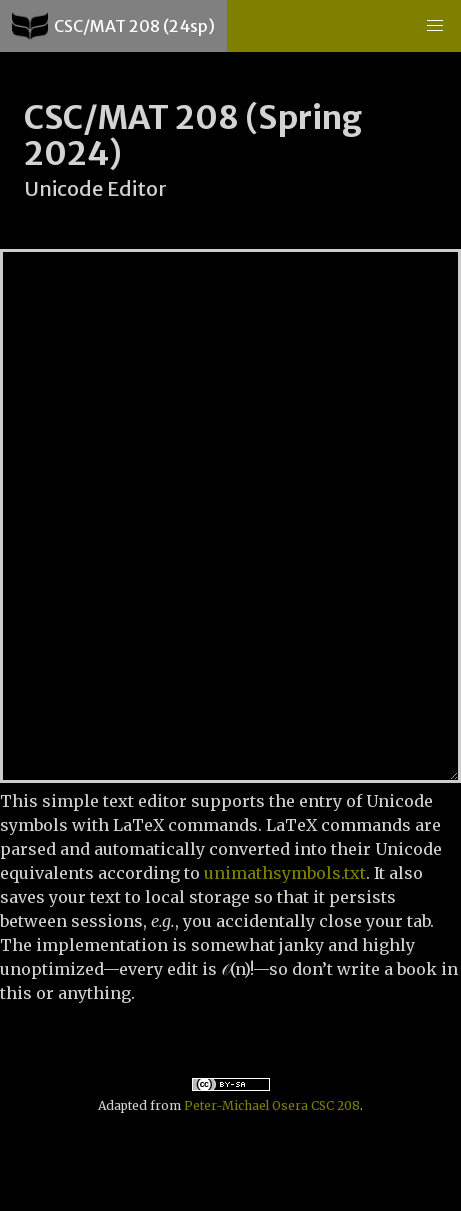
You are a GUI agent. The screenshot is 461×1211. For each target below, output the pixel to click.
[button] (435, 26)
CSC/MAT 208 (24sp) (113, 26)
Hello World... (230, 516)
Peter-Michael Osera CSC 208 (272, 1105)
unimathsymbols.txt (285, 873)
